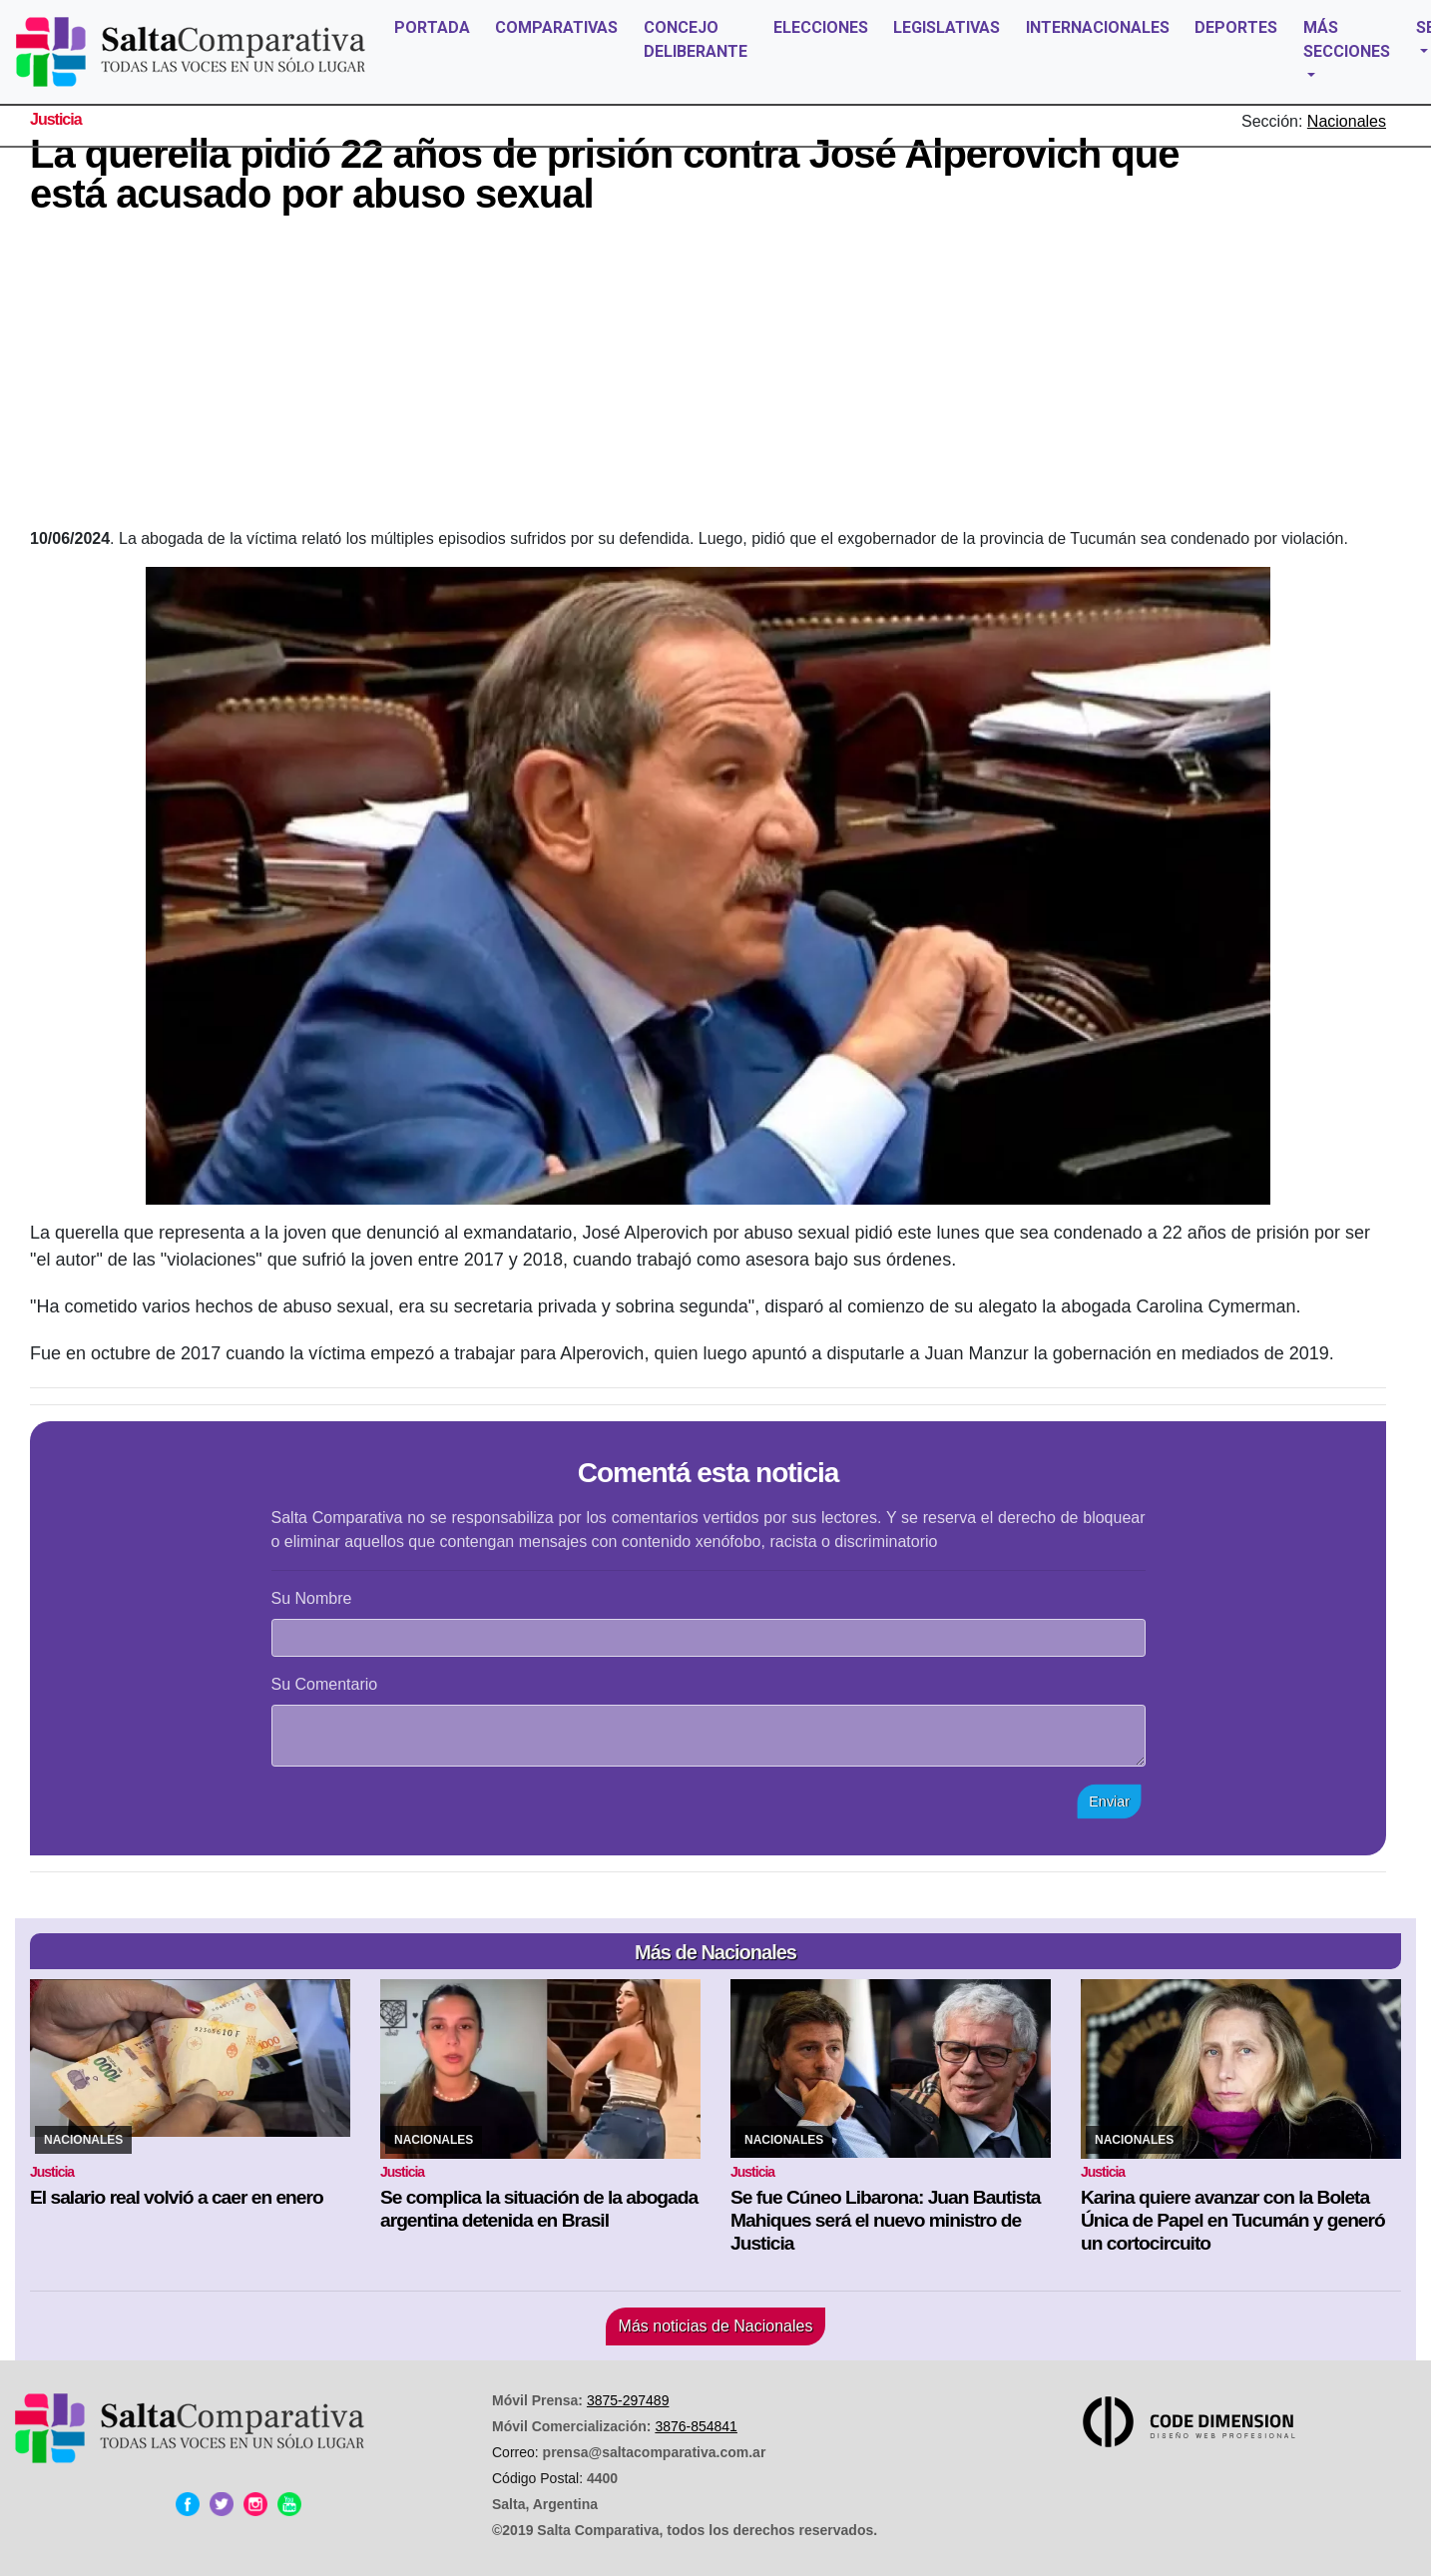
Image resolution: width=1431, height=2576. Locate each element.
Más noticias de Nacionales (716, 2326)
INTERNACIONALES (1098, 27)
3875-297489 (628, 2400)
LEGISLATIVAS (946, 27)
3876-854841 (696, 2426)
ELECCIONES (820, 27)
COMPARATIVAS (556, 27)
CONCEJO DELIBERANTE (695, 39)
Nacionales (1346, 121)
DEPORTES (1235, 27)
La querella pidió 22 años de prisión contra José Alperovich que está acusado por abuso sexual (604, 174)
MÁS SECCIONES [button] (1346, 39)
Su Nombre (311, 1598)
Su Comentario (324, 1684)
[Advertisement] (708, 377)
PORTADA (432, 27)
